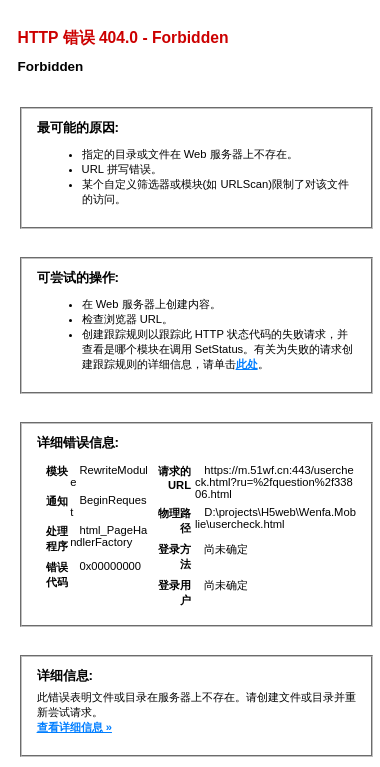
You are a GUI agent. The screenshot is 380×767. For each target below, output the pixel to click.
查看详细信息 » (74, 727)
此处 (247, 364)
